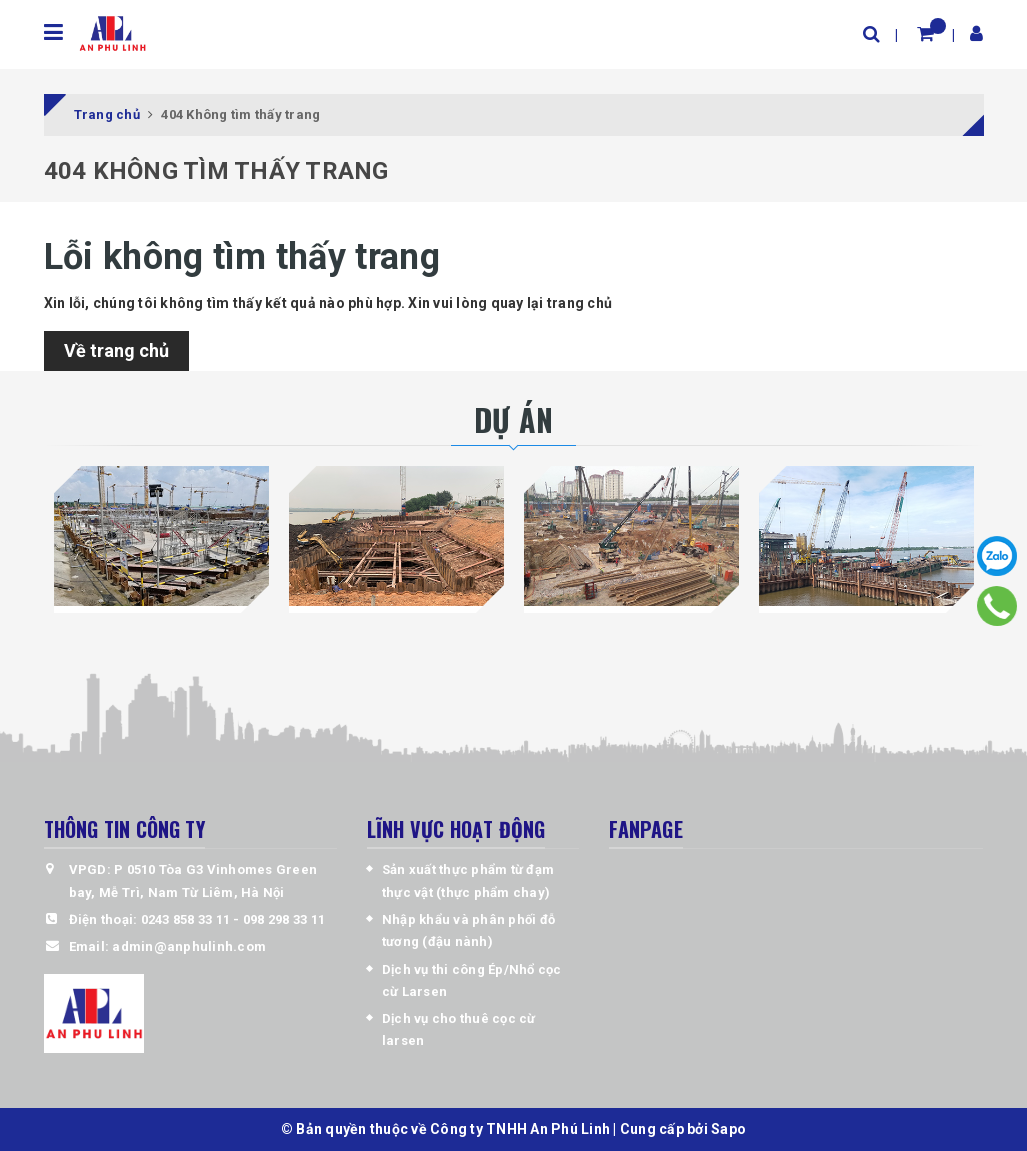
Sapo (728, 1129)
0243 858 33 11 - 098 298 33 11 (233, 919)
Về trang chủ (116, 350)
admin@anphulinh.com (189, 946)
